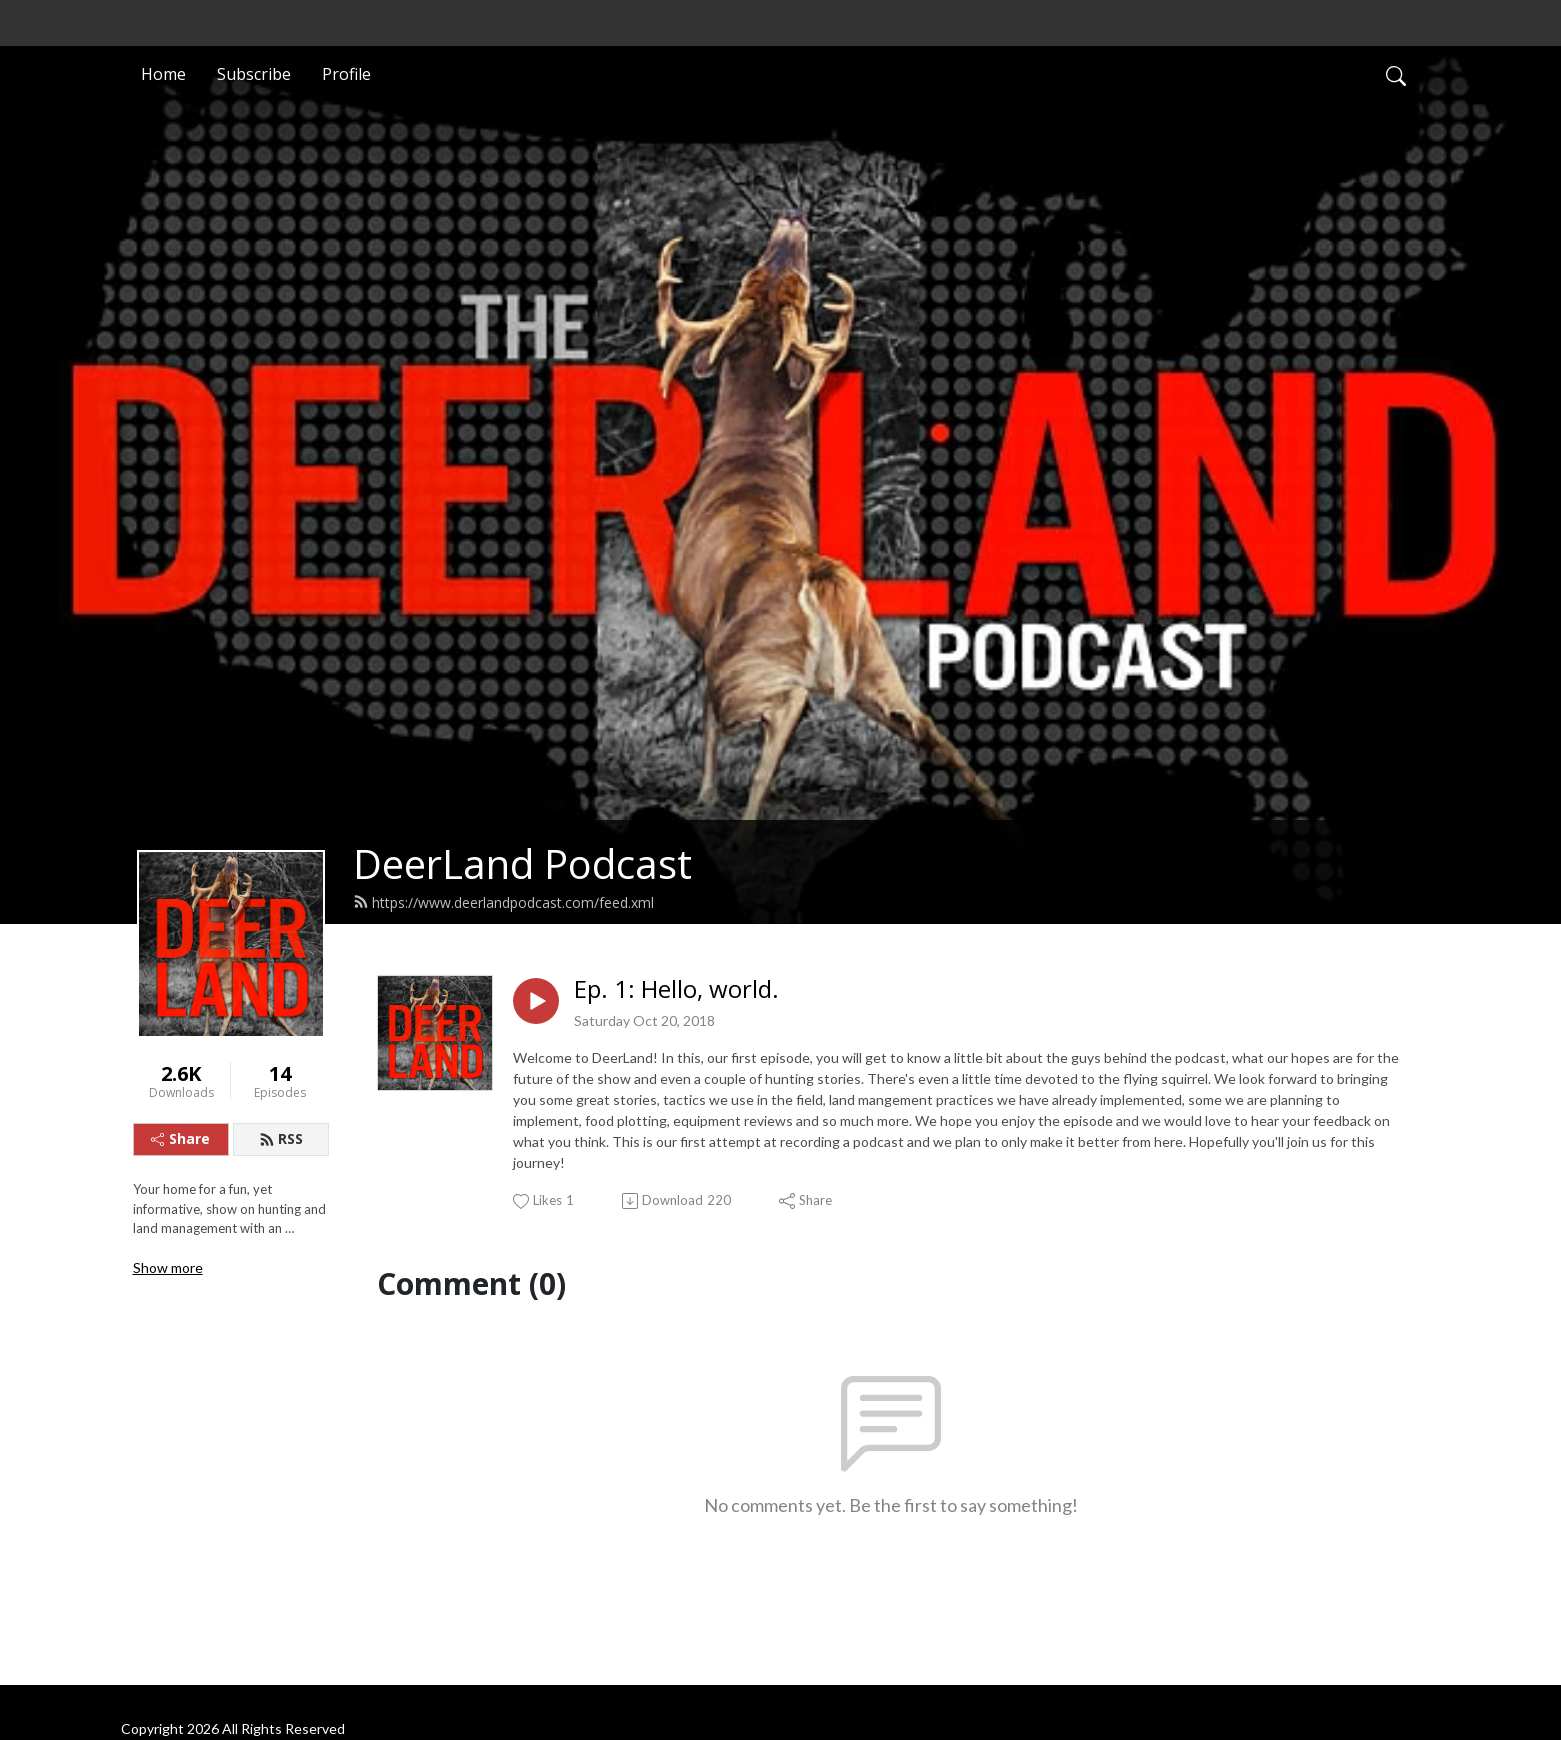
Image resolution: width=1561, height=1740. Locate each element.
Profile (346, 74)
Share (180, 1138)
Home (163, 74)
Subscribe (254, 74)
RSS (281, 1138)
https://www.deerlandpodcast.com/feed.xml (503, 902)
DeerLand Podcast (522, 863)
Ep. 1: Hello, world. (676, 989)
